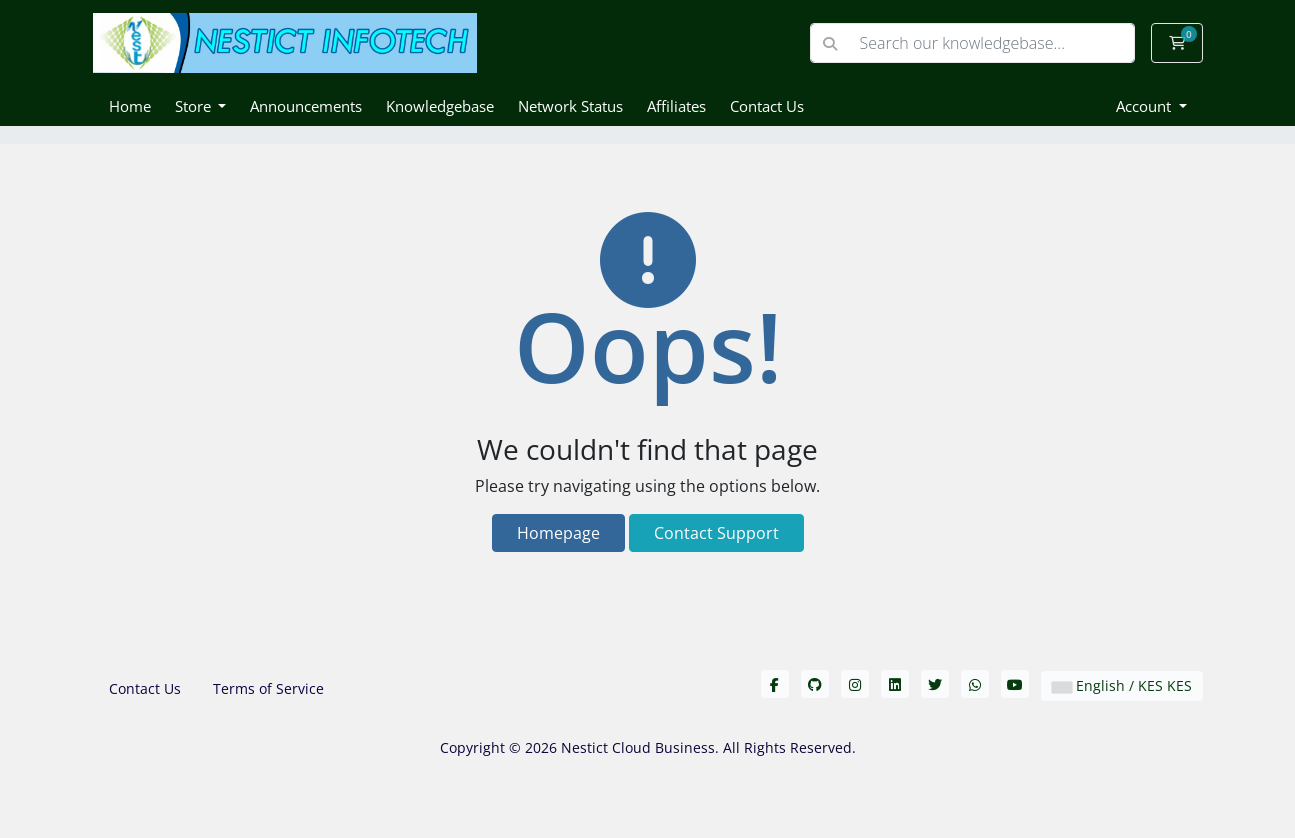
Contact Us (767, 106)
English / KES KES (1122, 685)
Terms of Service (268, 688)
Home (130, 106)
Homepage (558, 533)
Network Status (570, 106)
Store (195, 106)
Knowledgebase (440, 106)
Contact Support (716, 533)
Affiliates (676, 106)
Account (1145, 106)
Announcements (306, 106)
